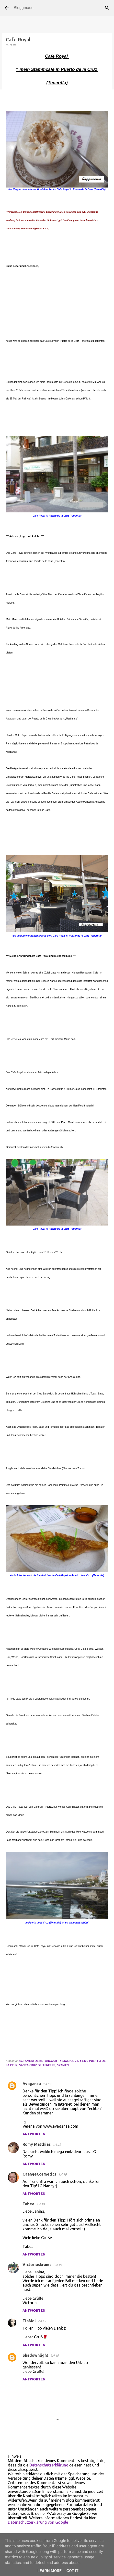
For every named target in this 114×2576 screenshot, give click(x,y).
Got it (72, 2570)
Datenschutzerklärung (48, 2465)
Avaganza (32, 2083)
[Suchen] (107, 8)
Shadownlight (35, 2355)
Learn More (49, 2570)
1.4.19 (47, 2084)
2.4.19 (40, 2204)
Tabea (28, 2204)
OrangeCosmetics (39, 2174)
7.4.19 (42, 2321)
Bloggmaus (23, 8)
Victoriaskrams (37, 2264)
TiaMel (29, 2321)
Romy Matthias (37, 2144)
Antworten (34, 2134)
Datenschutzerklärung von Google (38, 2522)
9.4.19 (54, 2355)
